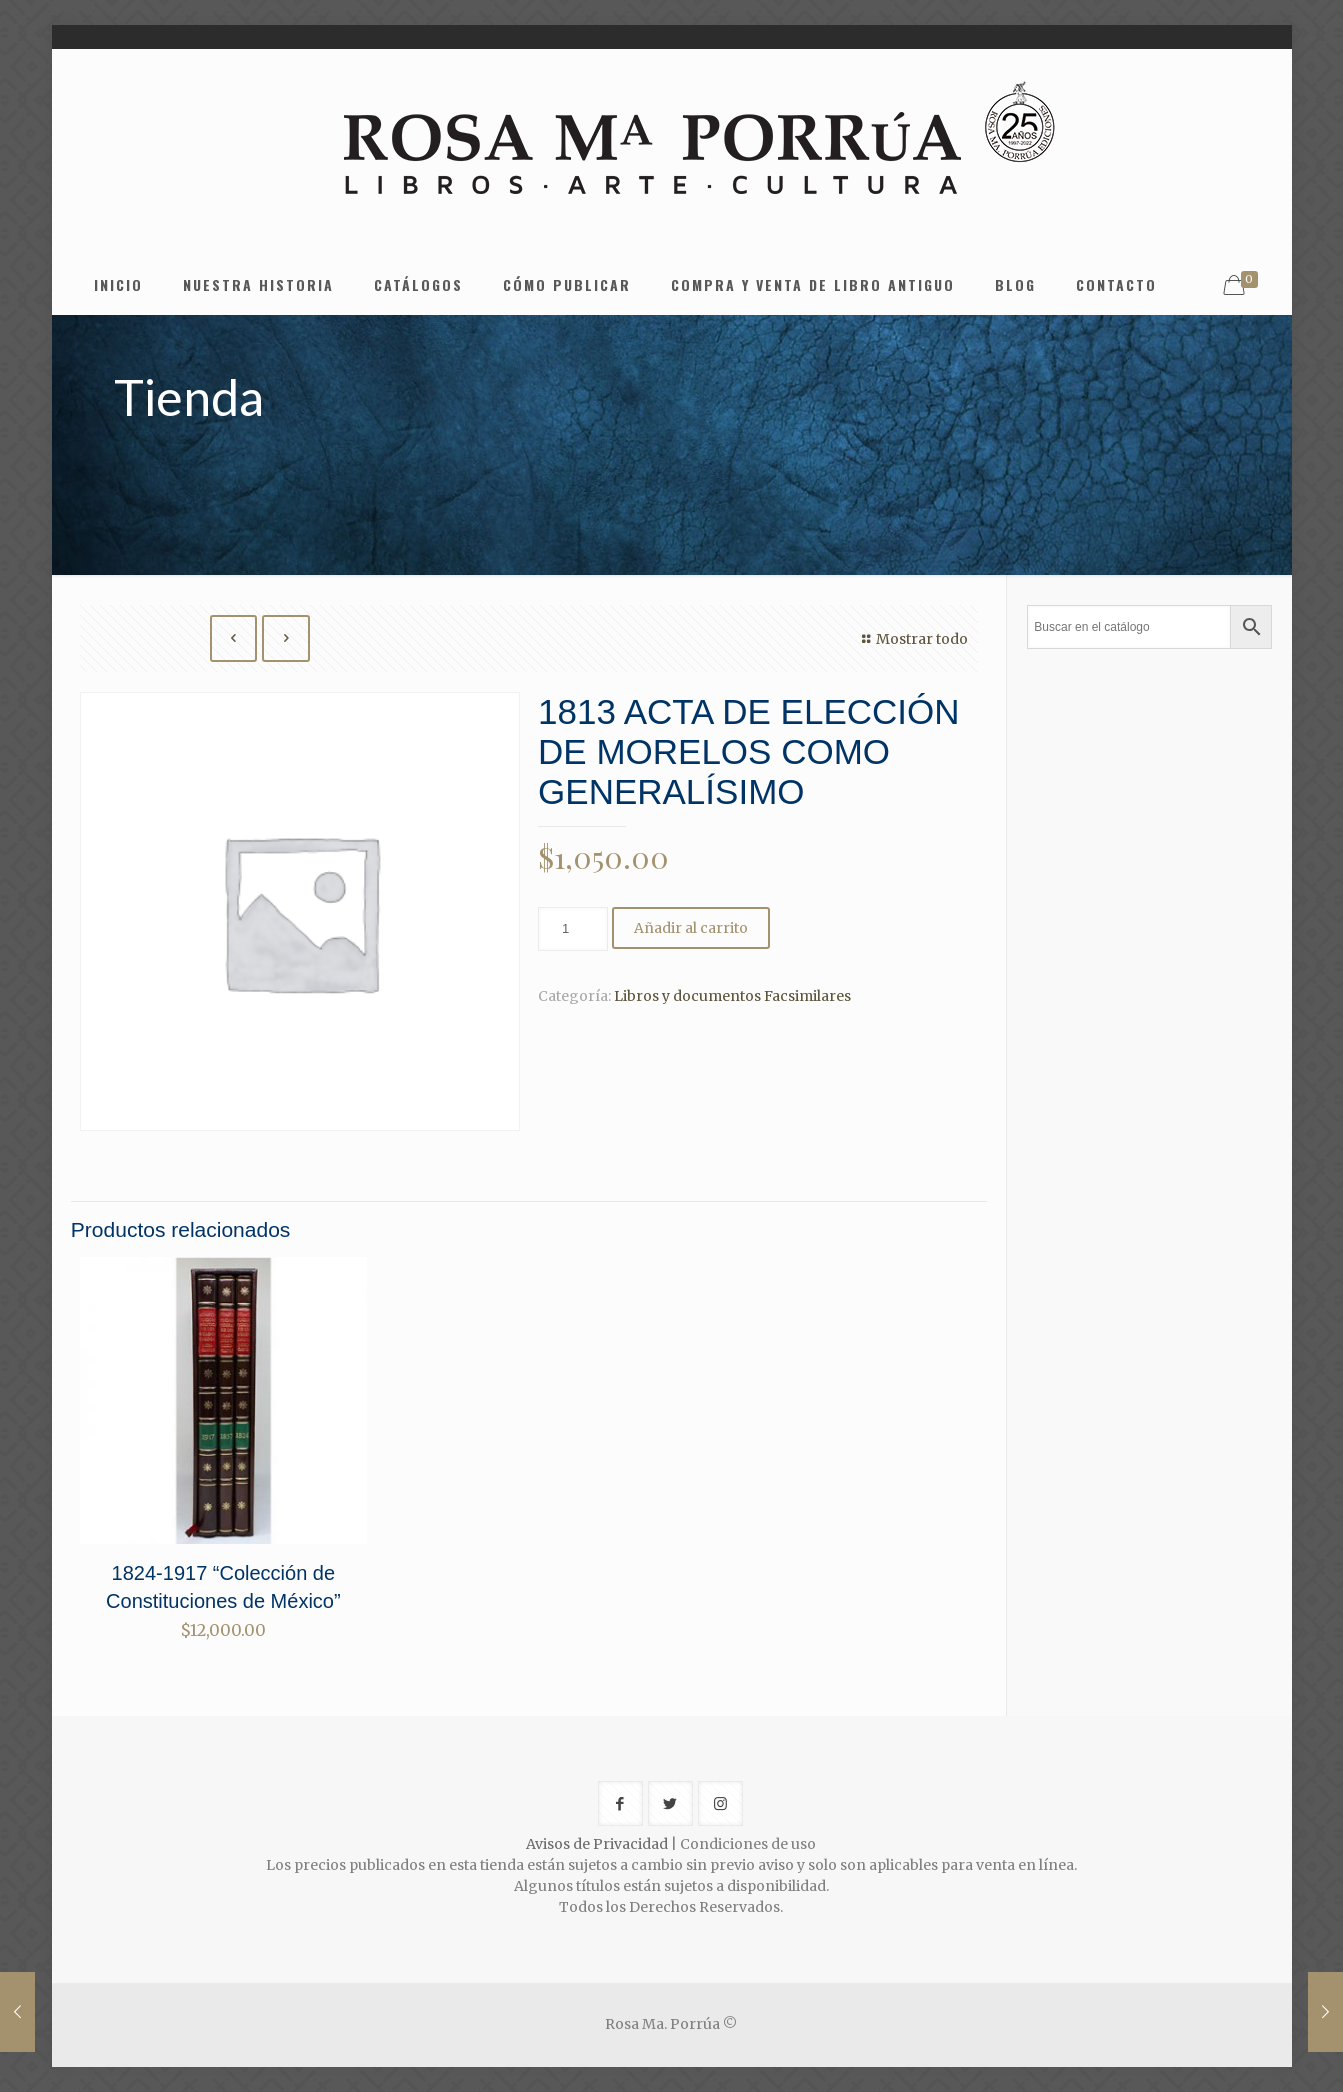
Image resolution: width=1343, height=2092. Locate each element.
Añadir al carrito (691, 928)
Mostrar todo (912, 639)
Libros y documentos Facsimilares (732, 996)
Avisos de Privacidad (597, 1844)
